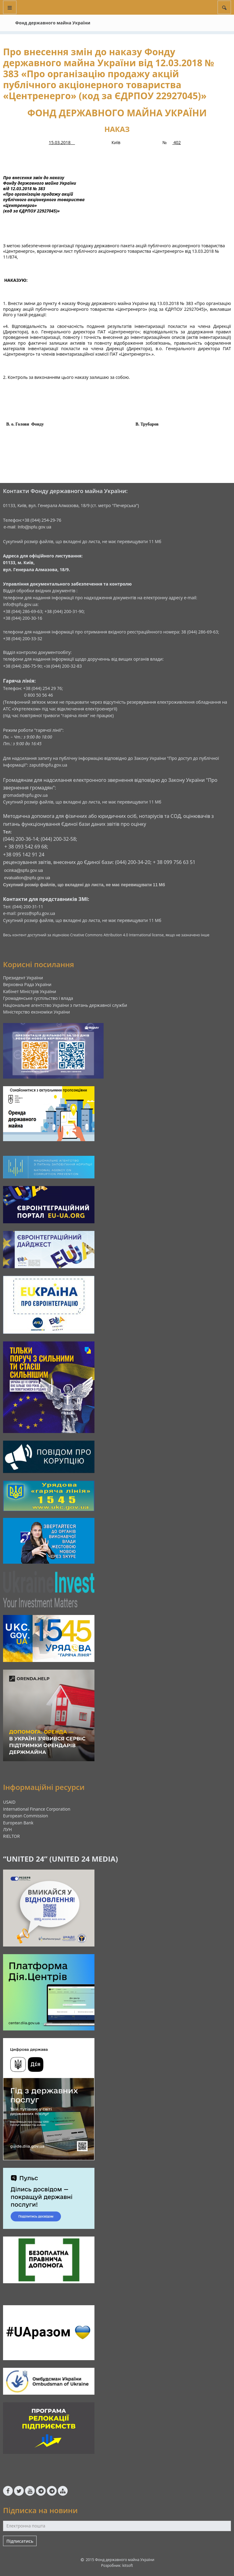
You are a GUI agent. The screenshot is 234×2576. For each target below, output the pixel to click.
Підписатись (19, 2541)
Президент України (23, 978)
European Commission (25, 1816)
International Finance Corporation (36, 1809)
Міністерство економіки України (36, 1012)
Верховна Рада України (27, 984)
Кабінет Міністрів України (29, 991)
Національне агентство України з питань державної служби (65, 1005)
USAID (9, 1802)
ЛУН (7, 1829)
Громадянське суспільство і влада (38, 998)
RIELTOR (11, 1836)
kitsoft (127, 2565)
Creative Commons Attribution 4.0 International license (117, 935)
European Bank (18, 1823)
